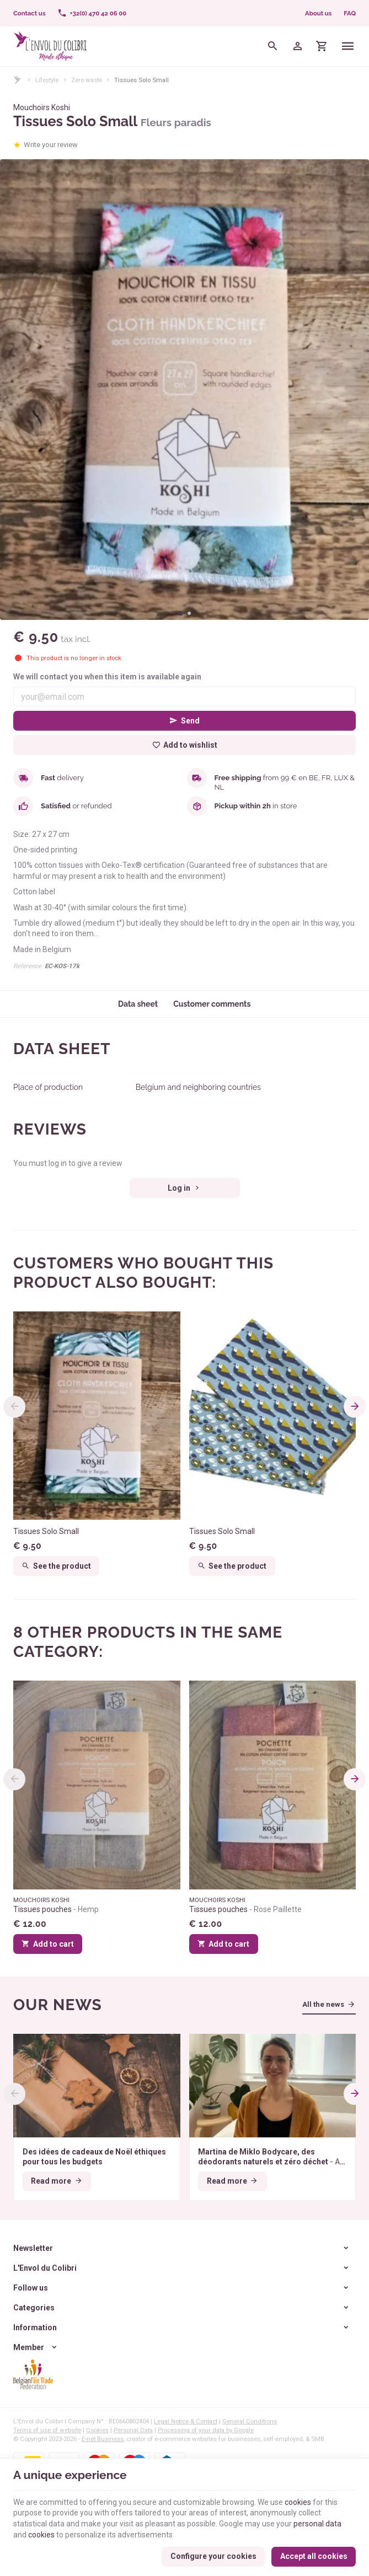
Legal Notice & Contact (185, 2421)
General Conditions (249, 2421)
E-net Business (103, 2439)
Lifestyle (46, 80)
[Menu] (348, 46)
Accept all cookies (313, 2556)
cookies (298, 2502)
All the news (323, 2004)
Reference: (28, 966)
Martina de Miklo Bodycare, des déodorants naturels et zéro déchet (271, 2157)
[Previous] (14, 1407)
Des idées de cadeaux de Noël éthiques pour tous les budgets (94, 2156)
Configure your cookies (213, 2556)
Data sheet (138, 1004)
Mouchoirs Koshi (41, 107)
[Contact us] (29, 13)
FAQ (350, 13)
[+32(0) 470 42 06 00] (91, 13)
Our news (57, 2005)
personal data (317, 2523)
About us (318, 13)
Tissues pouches (56, 1909)
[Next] (355, 1407)
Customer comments (211, 1004)
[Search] (272, 46)
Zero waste (86, 80)
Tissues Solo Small (46, 1531)
